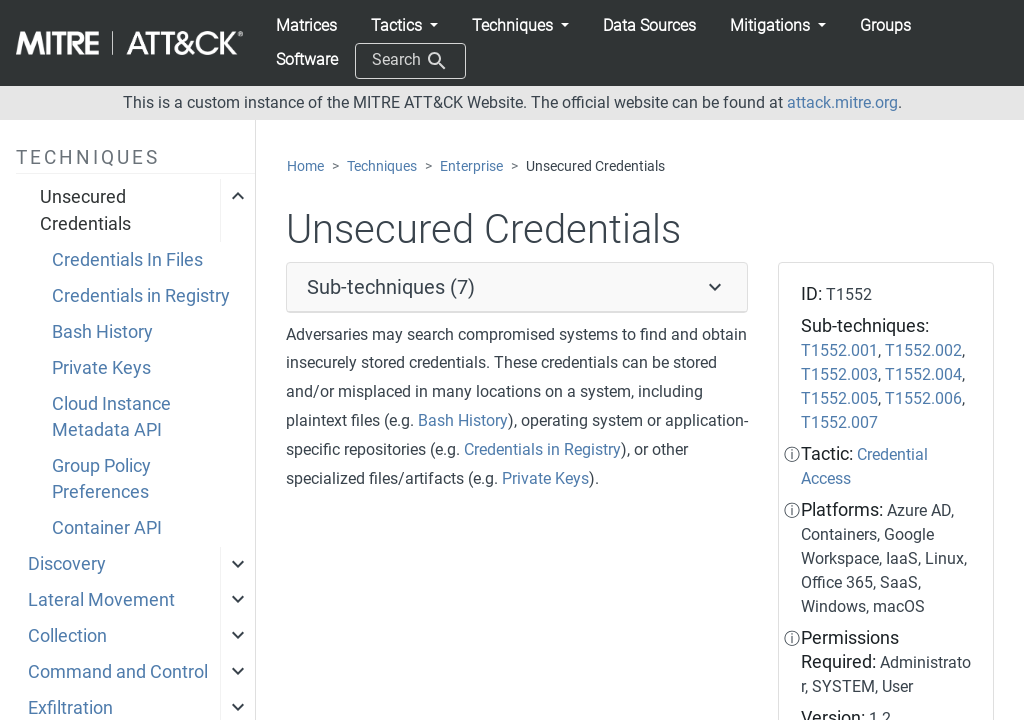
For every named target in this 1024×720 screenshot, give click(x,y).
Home (305, 166)
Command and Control (118, 672)
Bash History (102, 332)
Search (410, 61)
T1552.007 (839, 422)
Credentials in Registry (141, 296)
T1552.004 (923, 374)
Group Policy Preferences (101, 479)
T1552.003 (839, 374)
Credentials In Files (127, 260)
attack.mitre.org (842, 102)
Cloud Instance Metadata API (111, 417)
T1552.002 (923, 350)
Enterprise (471, 166)
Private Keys (101, 368)
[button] (404, 26)
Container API (107, 528)
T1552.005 (839, 398)
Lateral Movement (101, 600)
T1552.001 (839, 350)
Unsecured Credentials (85, 210)
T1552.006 (923, 398)
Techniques (382, 166)
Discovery (67, 564)
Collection (67, 636)
